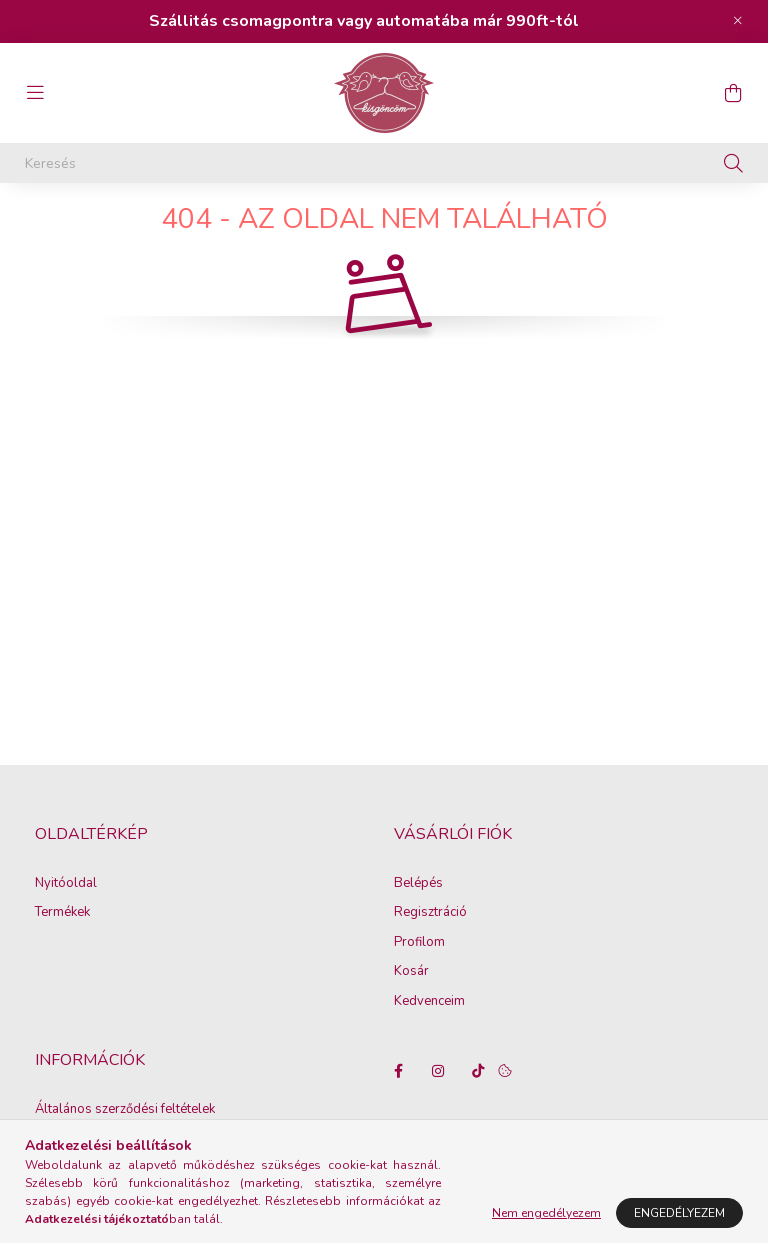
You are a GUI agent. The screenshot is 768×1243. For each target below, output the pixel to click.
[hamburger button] (35, 93)
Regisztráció (430, 953)
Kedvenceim (429, 1042)
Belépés (418, 924)
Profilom (419, 983)
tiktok (478, 1111)
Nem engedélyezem (546, 1213)
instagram (438, 1111)
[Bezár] (738, 21)
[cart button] (733, 93)
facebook (398, 1111)
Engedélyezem (679, 1213)
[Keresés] (384, 163)
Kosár (411, 1012)
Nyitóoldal (66, 924)
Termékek (62, 953)
